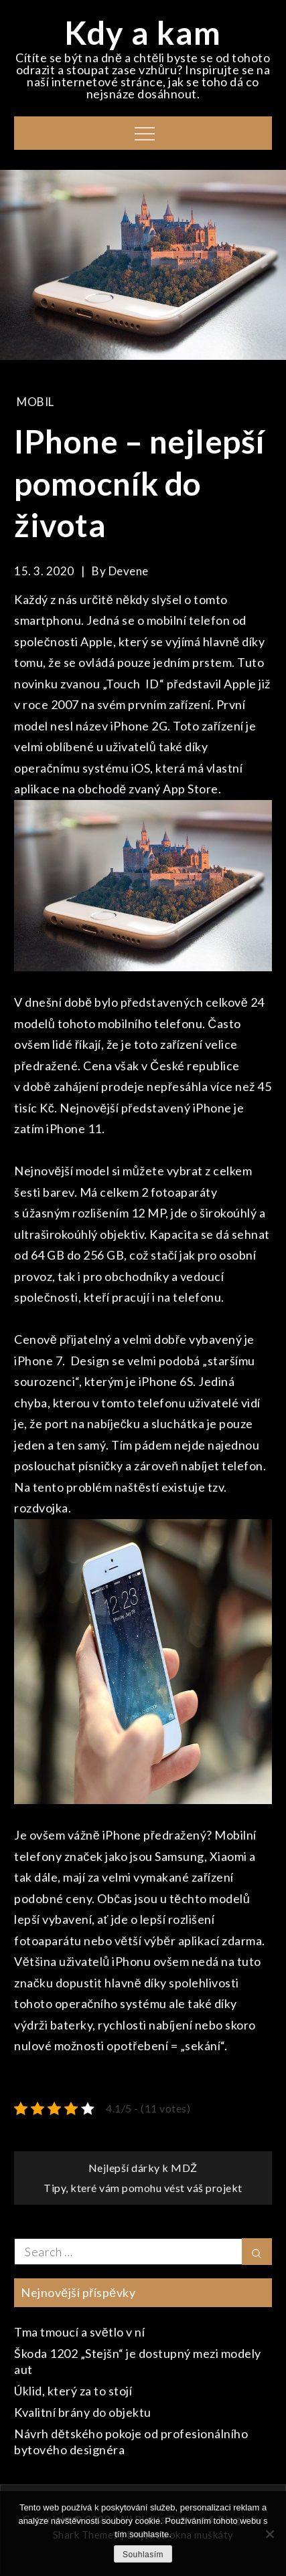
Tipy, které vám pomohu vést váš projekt (143, 2187)
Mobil (35, 402)
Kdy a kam (143, 32)
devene (129, 571)
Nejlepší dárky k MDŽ (143, 2167)
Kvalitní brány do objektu (82, 2412)
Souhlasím (143, 2554)
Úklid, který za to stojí (73, 2390)
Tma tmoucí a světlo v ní (79, 2331)
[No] (269, 2534)
